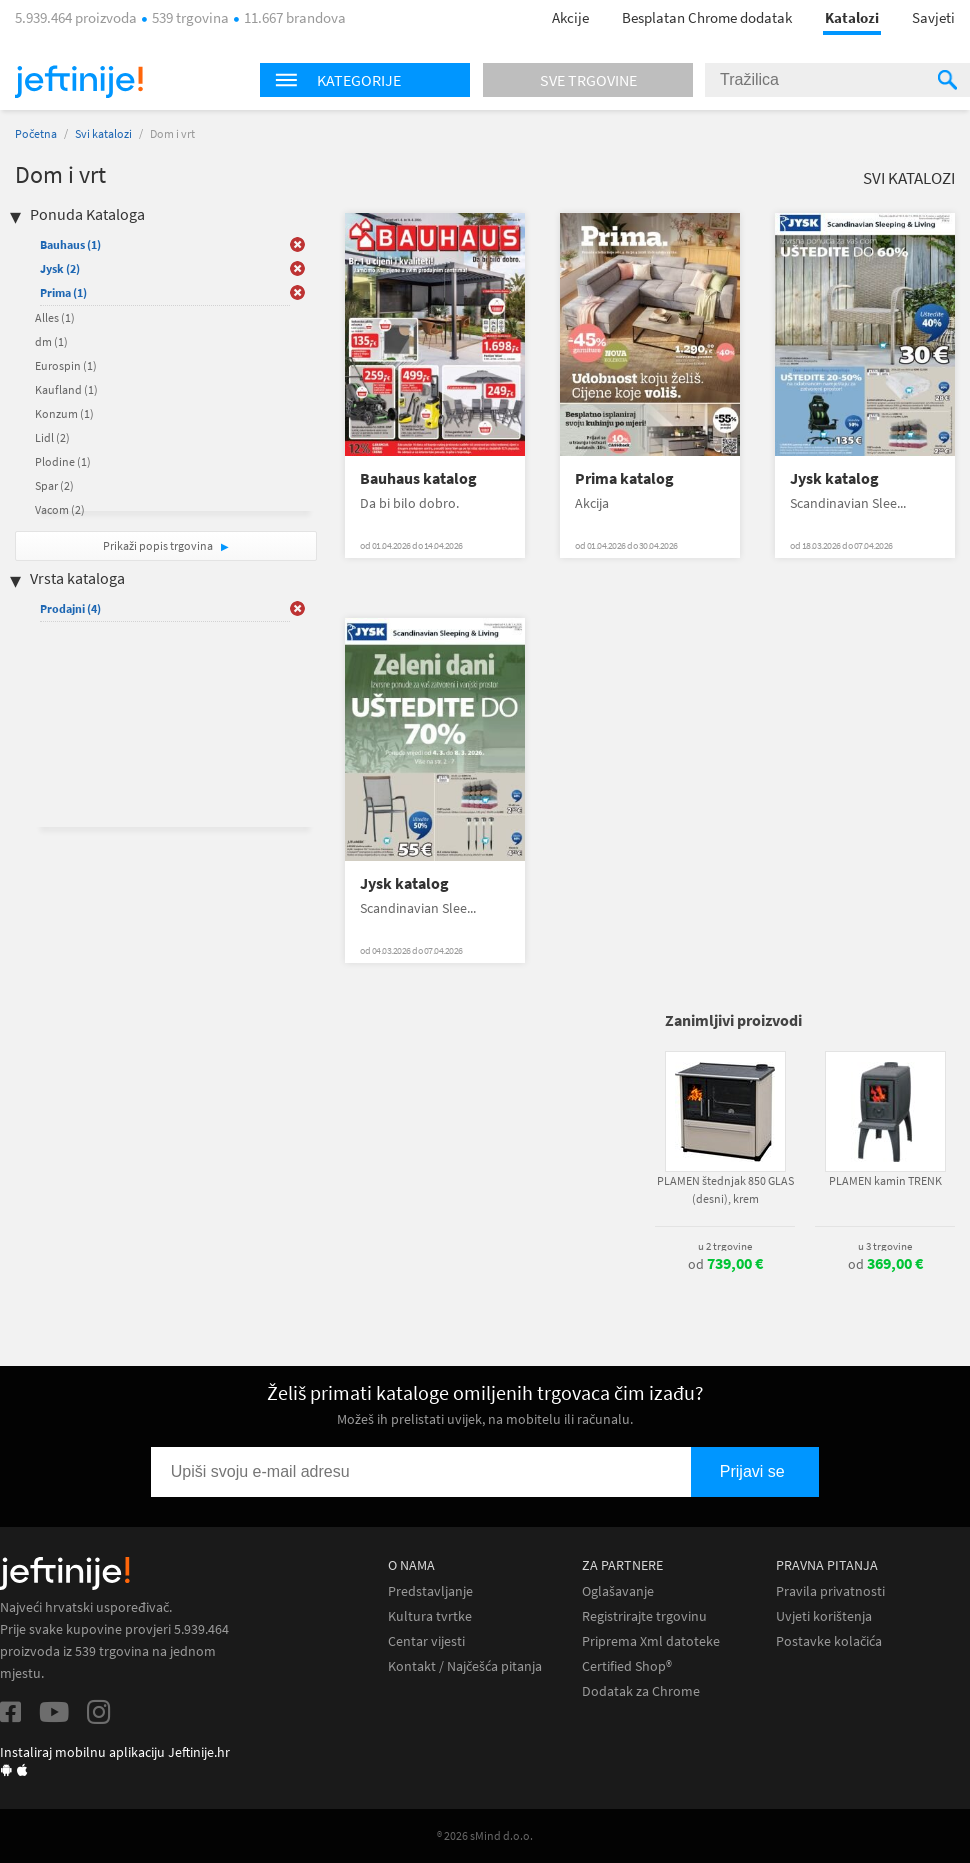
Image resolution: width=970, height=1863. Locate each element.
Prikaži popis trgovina (159, 545)
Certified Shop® (627, 1666)
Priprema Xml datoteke (651, 1641)
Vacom (60, 509)
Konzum (64, 413)
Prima (63, 292)
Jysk (60, 268)
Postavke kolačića (829, 1641)
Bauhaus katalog (418, 478)
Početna (36, 133)
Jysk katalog (834, 478)
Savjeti (933, 17)
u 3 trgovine (885, 1246)
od (725, 1264)
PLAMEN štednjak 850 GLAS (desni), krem (725, 1189)
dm (51, 341)
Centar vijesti (426, 1641)
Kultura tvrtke (430, 1616)
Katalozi (852, 17)
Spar (54, 485)
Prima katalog (624, 478)
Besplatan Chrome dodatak (707, 17)
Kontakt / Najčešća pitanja (465, 1666)
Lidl (52, 437)
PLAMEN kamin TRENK (885, 1180)
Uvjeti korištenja (824, 1616)
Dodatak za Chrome (641, 1691)
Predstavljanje (430, 1591)
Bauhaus (70, 244)
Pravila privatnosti (830, 1591)
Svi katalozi (103, 133)
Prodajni (70, 608)
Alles (55, 317)
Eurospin (66, 365)
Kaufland (66, 389)
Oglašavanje (618, 1591)
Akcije (570, 17)
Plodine (63, 461)
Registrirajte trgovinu (644, 1616)
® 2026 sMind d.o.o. (485, 1835)
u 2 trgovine (725, 1246)
